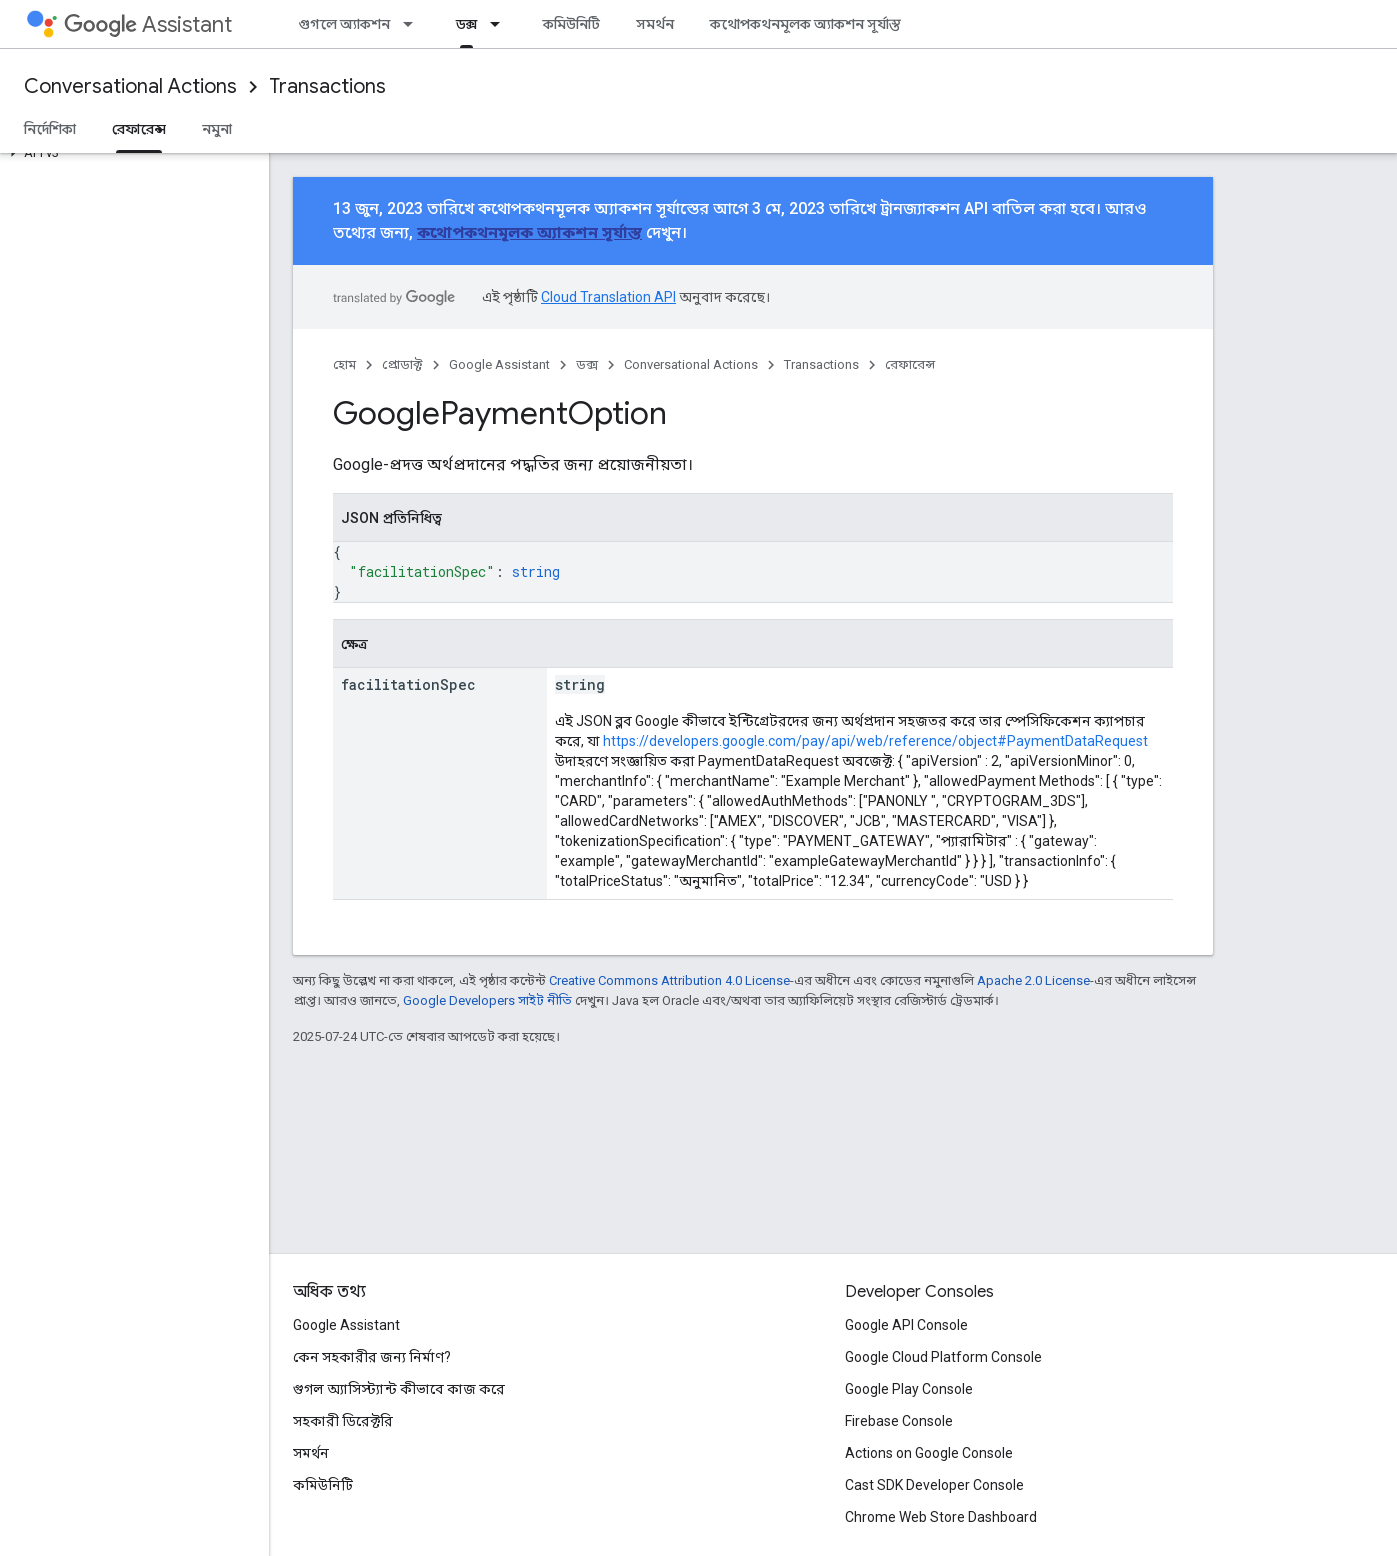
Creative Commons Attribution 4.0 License (669, 980)
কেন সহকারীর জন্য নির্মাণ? (372, 1357)
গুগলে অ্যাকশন (344, 24)
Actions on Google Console (929, 1453)
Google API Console (906, 1325)
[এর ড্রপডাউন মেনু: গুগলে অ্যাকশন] (414, 24)
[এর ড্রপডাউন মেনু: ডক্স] (501, 24)
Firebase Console (899, 1421)
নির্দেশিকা (50, 129)
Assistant (148, 24)
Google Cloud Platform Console (943, 1357)
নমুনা (217, 129)
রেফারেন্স (910, 364)
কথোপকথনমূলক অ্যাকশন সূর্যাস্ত (805, 24)
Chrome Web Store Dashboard (941, 1517)
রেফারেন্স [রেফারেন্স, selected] (139, 129)
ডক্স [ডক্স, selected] (466, 24)
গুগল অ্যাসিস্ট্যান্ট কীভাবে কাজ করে (399, 1389)
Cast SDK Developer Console (934, 1485)
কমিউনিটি (571, 24)
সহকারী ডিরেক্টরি (343, 1421)
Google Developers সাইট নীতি (487, 1000)
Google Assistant (499, 364)
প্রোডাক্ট (402, 364)
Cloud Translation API (608, 297)
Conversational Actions (130, 86)
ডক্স (587, 364)
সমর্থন (655, 24)
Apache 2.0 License (1033, 980)
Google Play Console (909, 1389)
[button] (130, 153)
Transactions (327, 86)
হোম (344, 364)
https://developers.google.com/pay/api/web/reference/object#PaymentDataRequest (875, 741)
